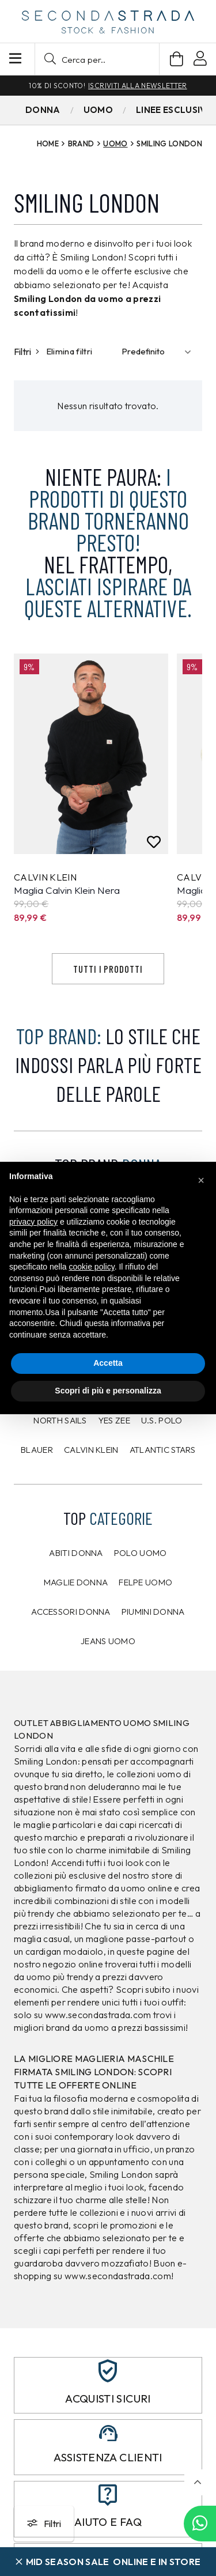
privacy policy (33, 1221)
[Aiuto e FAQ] (107, 2495)
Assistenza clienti (108, 2457)
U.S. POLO (162, 1420)
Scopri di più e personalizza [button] (108, 1390)
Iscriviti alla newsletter (137, 85)
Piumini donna (153, 1611)
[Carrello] (176, 59)
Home (48, 143)
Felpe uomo (145, 1582)
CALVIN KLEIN (91, 1449)
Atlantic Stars (162, 1449)
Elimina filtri (69, 351)
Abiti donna (76, 1552)
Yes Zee (114, 1420)
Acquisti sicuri (107, 2398)
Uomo (115, 143)
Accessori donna (71, 1611)
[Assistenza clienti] (108, 2433)
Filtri (26, 351)
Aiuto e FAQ (108, 2522)
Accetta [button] (108, 1363)
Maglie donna (76, 1582)
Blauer (37, 1449)
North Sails (59, 1420)
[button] (97, 59)
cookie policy (92, 1266)
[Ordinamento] (159, 351)
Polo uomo (140, 1552)
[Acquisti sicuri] (107, 2370)
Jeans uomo (108, 1641)
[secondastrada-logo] (108, 21)
